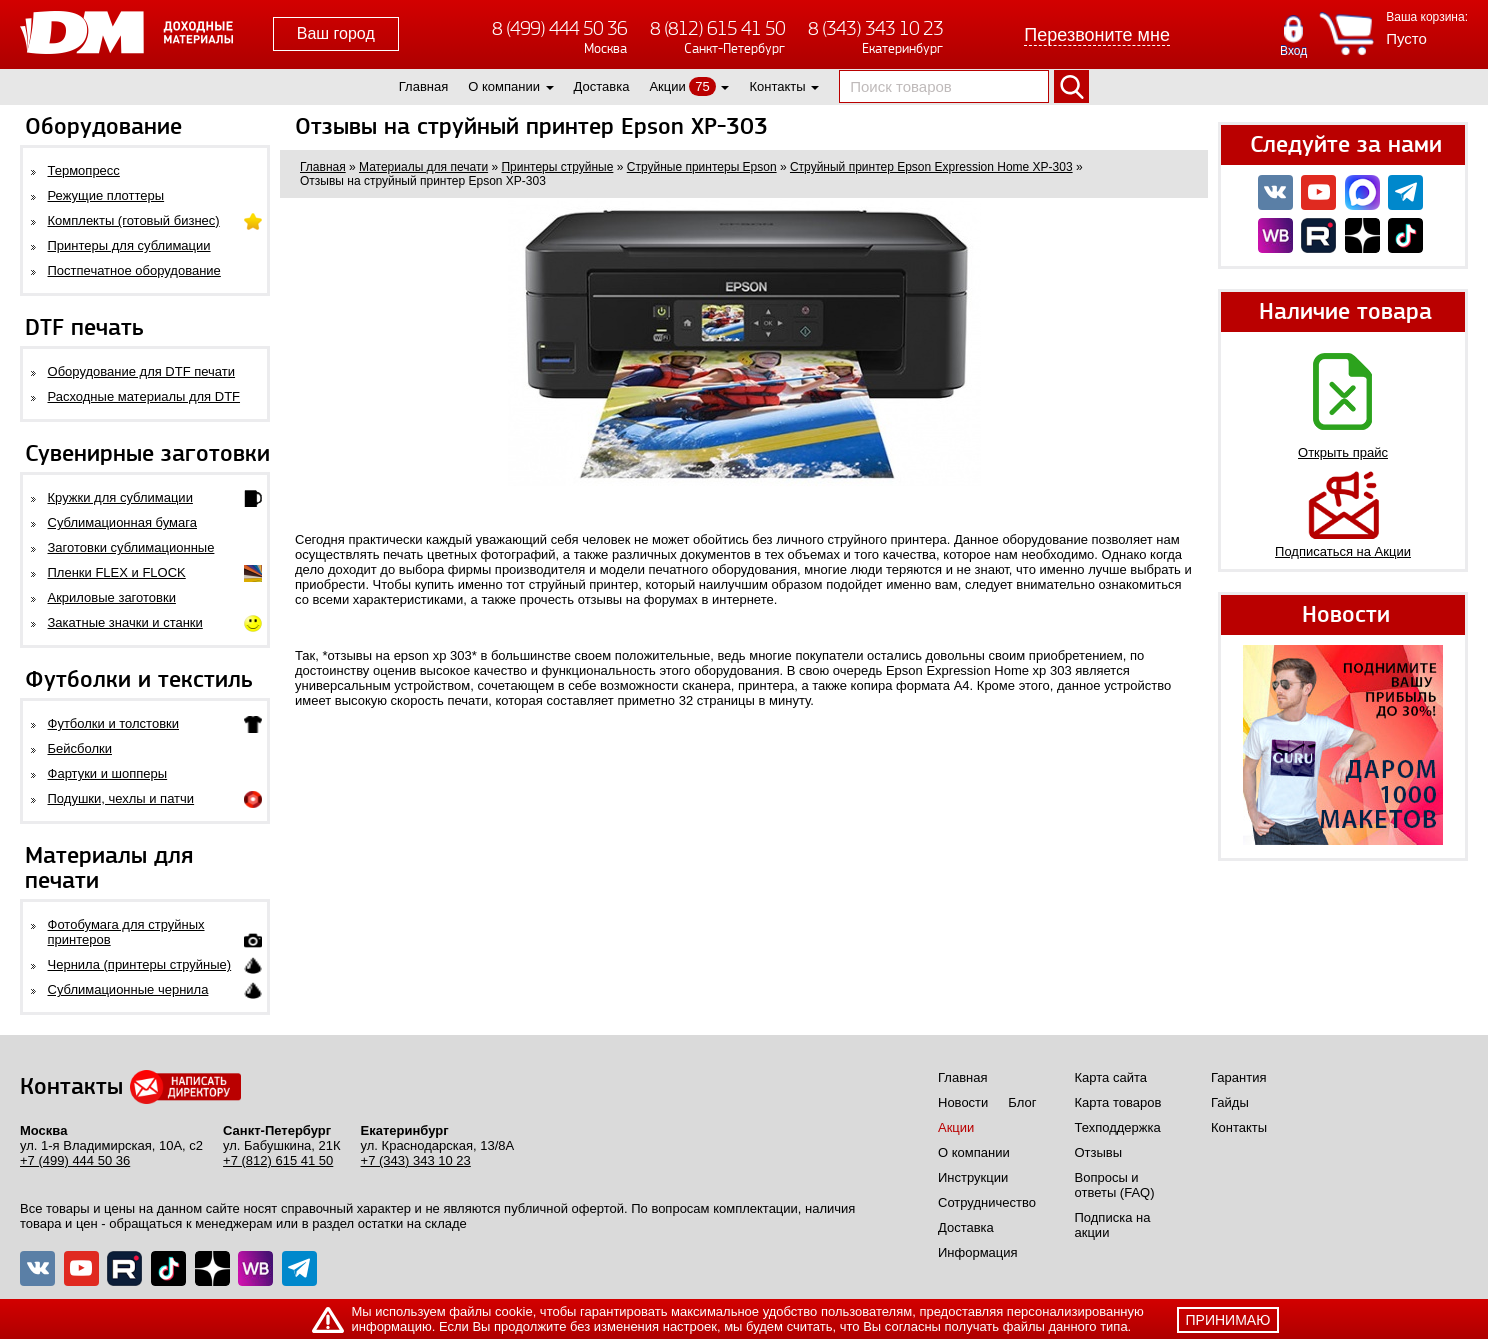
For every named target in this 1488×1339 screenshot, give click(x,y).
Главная (423, 86)
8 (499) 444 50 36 (559, 28)
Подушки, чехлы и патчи (121, 798)
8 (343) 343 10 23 (875, 28)
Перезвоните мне (1097, 35)
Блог (1022, 1102)
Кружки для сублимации (120, 497)
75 (702, 86)
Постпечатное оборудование (134, 270)
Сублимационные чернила (128, 989)
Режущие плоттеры (106, 195)
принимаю (1228, 1320)
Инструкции (973, 1177)
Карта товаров (1118, 1102)
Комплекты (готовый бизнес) (134, 220)
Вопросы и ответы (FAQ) (1115, 1185)
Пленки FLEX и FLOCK (117, 572)
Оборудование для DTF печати (142, 371)
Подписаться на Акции (1343, 551)
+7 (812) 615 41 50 (278, 1160)
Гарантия (1238, 1077)
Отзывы (1099, 1152)
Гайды (1230, 1102)
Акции (667, 86)
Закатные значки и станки (125, 622)
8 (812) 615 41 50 (717, 28)
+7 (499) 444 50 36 (75, 1160)
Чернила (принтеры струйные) (140, 964)
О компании (504, 86)
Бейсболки (80, 748)
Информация (978, 1252)
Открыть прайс (1343, 452)
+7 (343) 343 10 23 (416, 1160)
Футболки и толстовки (113, 723)
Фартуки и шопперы (108, 773)
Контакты (777, 86)
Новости (963, 1102)
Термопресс (84, 170)
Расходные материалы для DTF (144, 396)
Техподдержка (1118, 1127)
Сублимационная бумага (122, 522)
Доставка (602, 86)
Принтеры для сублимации (129, 245)
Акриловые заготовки (112, 597)
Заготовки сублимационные (131, 547)
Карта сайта (1111, 1077)
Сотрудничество (987, 1202)
